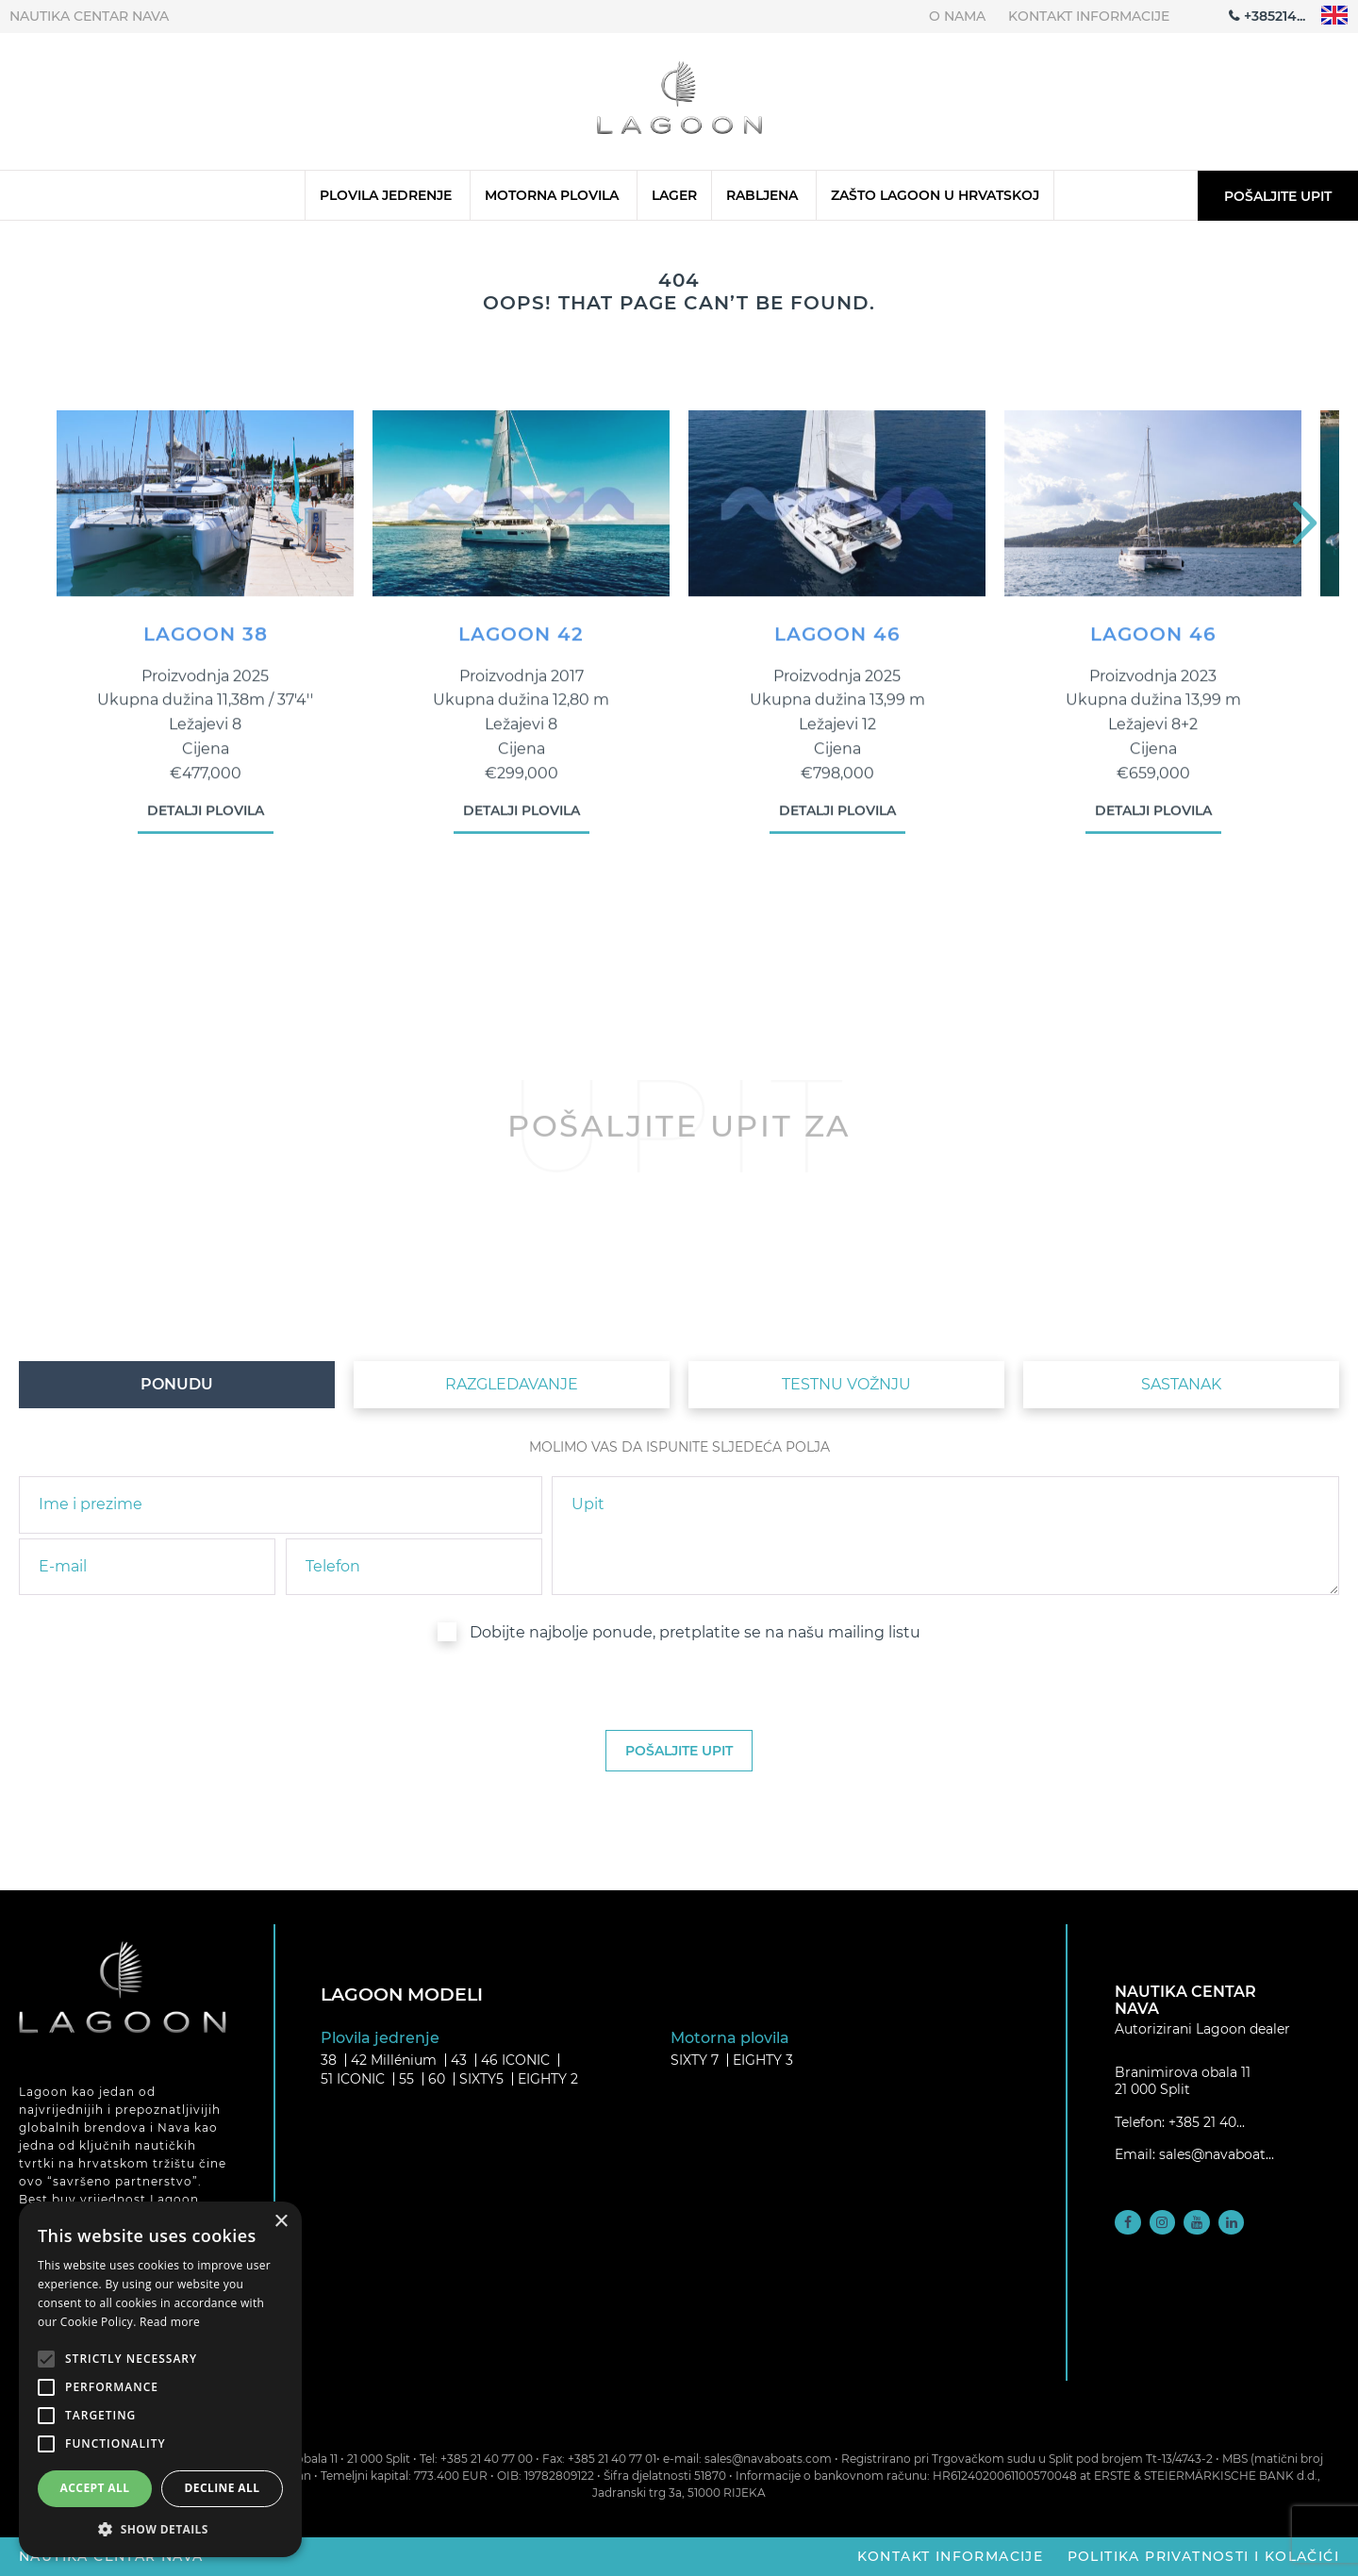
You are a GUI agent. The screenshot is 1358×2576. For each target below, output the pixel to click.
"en (1335, 15)
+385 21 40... (1206, 2122)
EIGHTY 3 (763, 2060)
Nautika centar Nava (89, 16)
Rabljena (762, 195)
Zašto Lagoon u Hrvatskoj (935, 195)
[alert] (160, 2379)
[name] (280, 1504)
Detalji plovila (205, 823)
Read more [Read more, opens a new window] (170, 2322)
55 (406, 2078)
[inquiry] (945, 1535)
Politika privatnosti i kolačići (1203, 2556)
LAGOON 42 (521, 646)
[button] (160, 2528)
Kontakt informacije (1088, 16)
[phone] (414, 1566)
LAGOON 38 (205, 646)
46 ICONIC (515, 2060)
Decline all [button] (222, 2488)
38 (329, 2060)
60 (436, 2078)
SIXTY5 (481, 2078)
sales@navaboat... (1216, 2154)
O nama (957, 16)
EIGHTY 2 (548, 2078)
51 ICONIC (353, 2078)
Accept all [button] (95, 2488)
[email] (147, 1566)
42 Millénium (394, 2060)
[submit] (679, 1751)
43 (459, 2060)
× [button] (280, 2222)
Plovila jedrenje (386, 195)
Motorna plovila (552, 195)
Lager (674, 195)
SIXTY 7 (695, 2060)
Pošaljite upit (1278, 196)
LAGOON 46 (837, 646)
